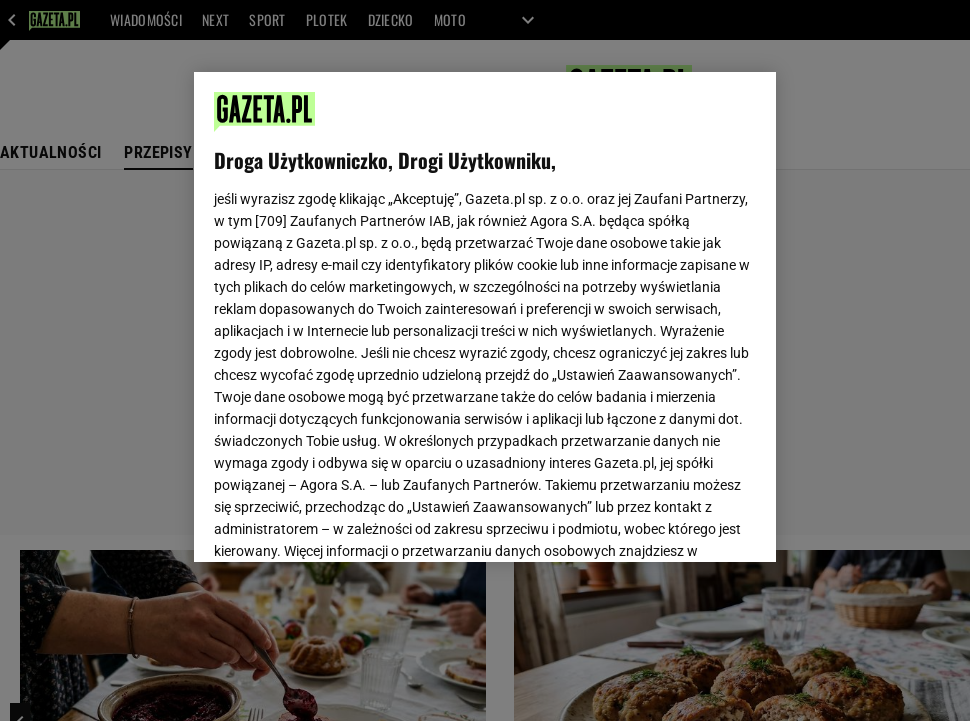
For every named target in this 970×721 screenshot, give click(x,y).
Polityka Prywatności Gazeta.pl (391, 286)
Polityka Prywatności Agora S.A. (600, 286)
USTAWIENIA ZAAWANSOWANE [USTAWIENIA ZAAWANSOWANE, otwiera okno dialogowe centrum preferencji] (344, 522)
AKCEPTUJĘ (688, 523)
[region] (485, 317)
